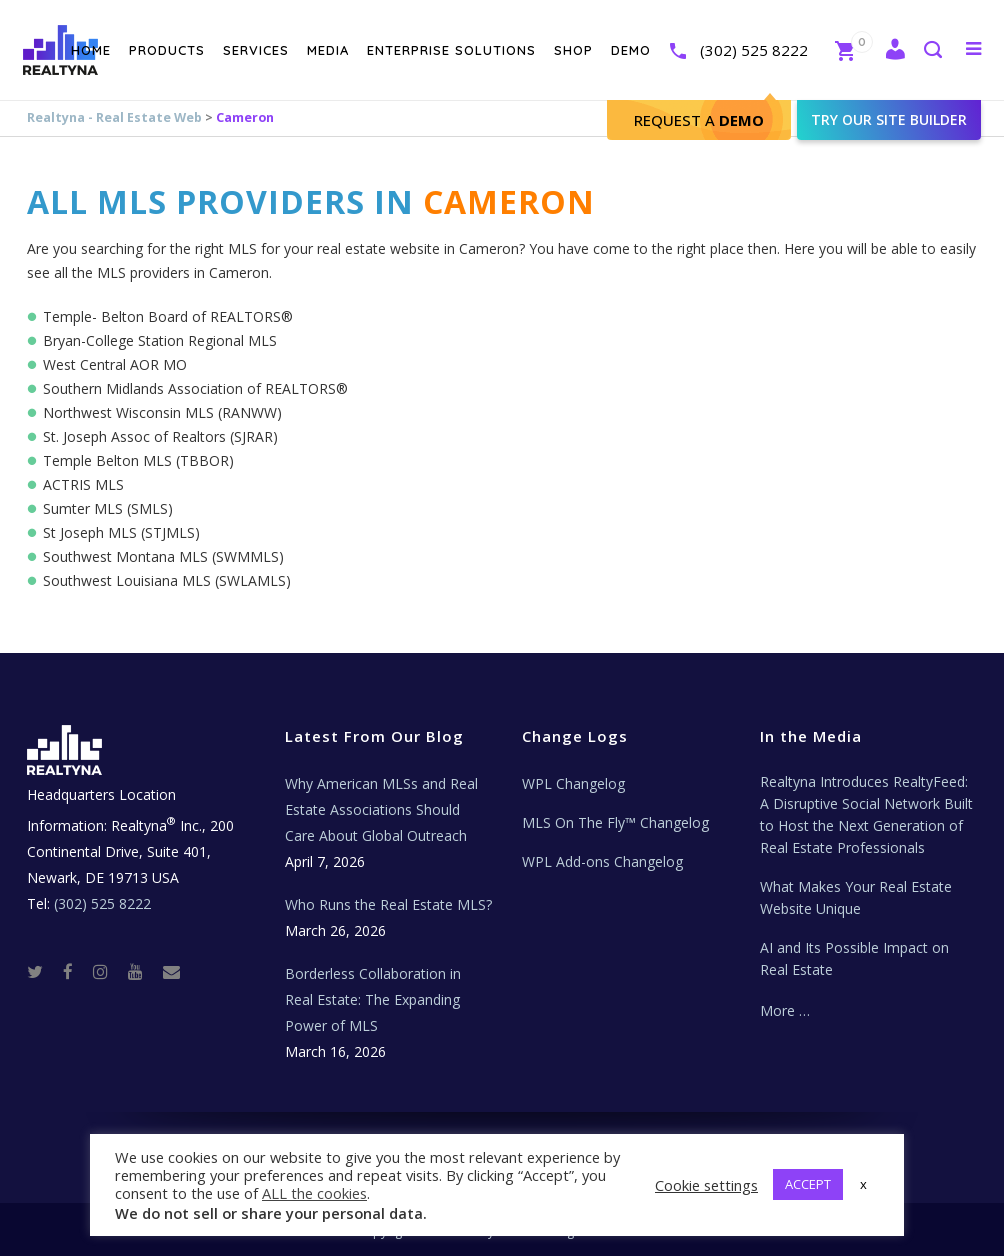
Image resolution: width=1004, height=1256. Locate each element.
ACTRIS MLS (83, 484)
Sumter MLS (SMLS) (108, 508)
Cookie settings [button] (706, 1185)
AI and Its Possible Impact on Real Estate (854, 958)
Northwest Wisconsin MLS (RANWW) (162, 412)
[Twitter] (43, 970)
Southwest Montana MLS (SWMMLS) (163, 556)
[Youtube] (143, 970)
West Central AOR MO (115, 364)
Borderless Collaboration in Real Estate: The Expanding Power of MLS (373, 999)
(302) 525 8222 (732, 50)
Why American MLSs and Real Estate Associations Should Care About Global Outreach (381, 809)
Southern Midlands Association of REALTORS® (195, 388)
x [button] (863, 1184)
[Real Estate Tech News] (171, 970)
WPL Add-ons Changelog (602, 861)
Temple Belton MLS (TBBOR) (138, 460)
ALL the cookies (314, 1193)
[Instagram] (108, 970)
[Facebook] (76, 970)
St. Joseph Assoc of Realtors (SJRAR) (160, 436)
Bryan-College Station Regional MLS (160, 340)
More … (785, 1010)
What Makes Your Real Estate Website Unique (856, 897)
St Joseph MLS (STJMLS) (121, 532)
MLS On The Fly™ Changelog (615, 822)
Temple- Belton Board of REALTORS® (168, 316)
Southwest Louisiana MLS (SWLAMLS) (167, 580)
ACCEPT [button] (808, 1184)
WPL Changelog (573, 783)
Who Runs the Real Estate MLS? (388, 904)
